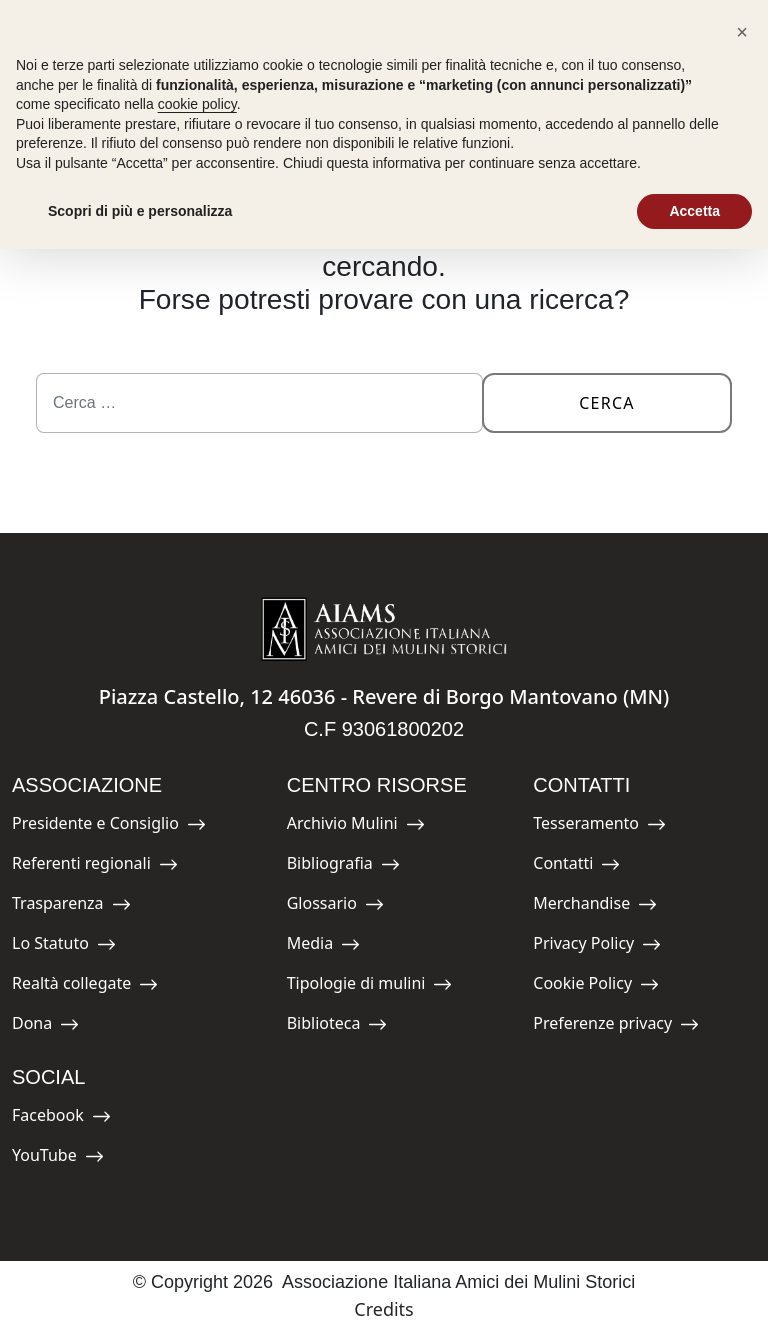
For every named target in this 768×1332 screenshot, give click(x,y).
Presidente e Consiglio (109, 826)
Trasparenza (71, 906)
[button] (742, 32)
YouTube (58, 1158)
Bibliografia (343, 866)
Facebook (61, 1118)
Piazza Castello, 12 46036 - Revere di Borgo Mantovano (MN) (384, 696)
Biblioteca (337, 1026)
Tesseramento (599, 826)
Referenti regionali (95, 866)
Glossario (335, 906)
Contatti (578, 866)
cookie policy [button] (197, 104)
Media (332, 946)
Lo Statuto (64, 946)
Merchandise (595, 906)
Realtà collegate (85, 986)
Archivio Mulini (356, 826)
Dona (57, 1026)
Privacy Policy (597, 946)
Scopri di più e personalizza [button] (140, 211)
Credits (383, 1309)
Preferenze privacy (616, 1026)
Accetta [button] (694, 211)
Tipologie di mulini (370, 986)
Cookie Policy (596, 986)
